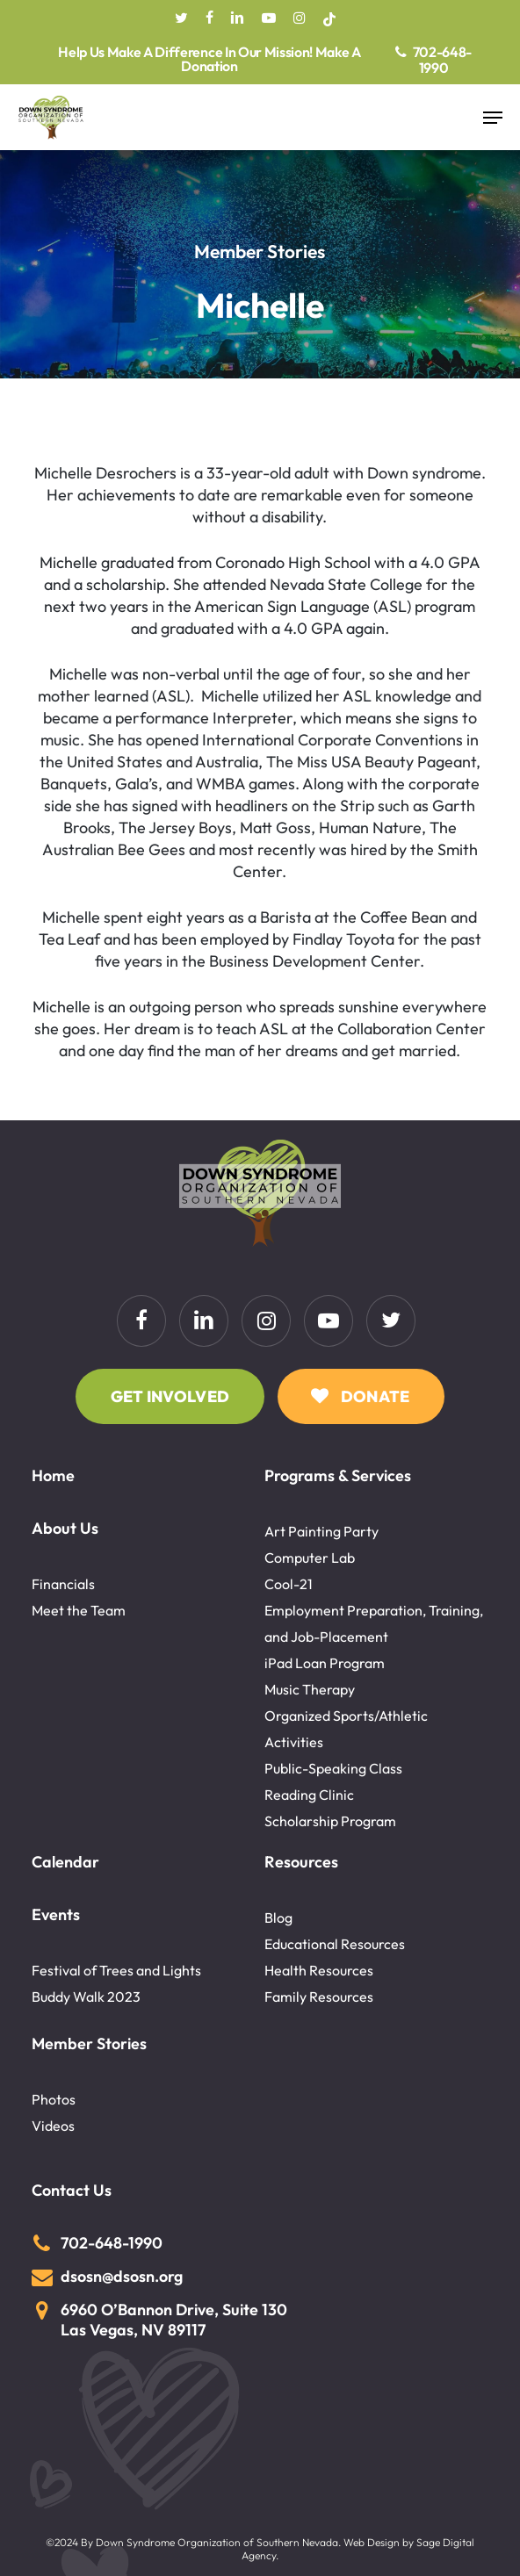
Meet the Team (79, 1610)
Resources (301, 1862)
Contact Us (72, 2190)
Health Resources (318, 1970)
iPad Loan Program (324, 1663)
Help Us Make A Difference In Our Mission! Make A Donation (209, 60)
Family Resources (318, 1996)
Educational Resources (334, 1944)
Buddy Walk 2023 (86, 1996)
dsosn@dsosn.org (122, 2276)
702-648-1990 (442, 59)
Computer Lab (309, 1557)
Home (53, 1475)
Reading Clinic (309, 1794)
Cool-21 (288, 1584)
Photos (54, 2099)
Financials (63, 1584)
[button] (492, 117)
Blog (278, 1917)
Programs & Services (337, 1475)
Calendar (65, 1862)
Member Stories (89, 2043)
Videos (53, 2125)
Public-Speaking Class (333, 1768)
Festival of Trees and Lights (116, 1970)
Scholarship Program (330, 1821)
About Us (65, 1528)
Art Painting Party (321, 1531)
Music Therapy (309, 1689)
